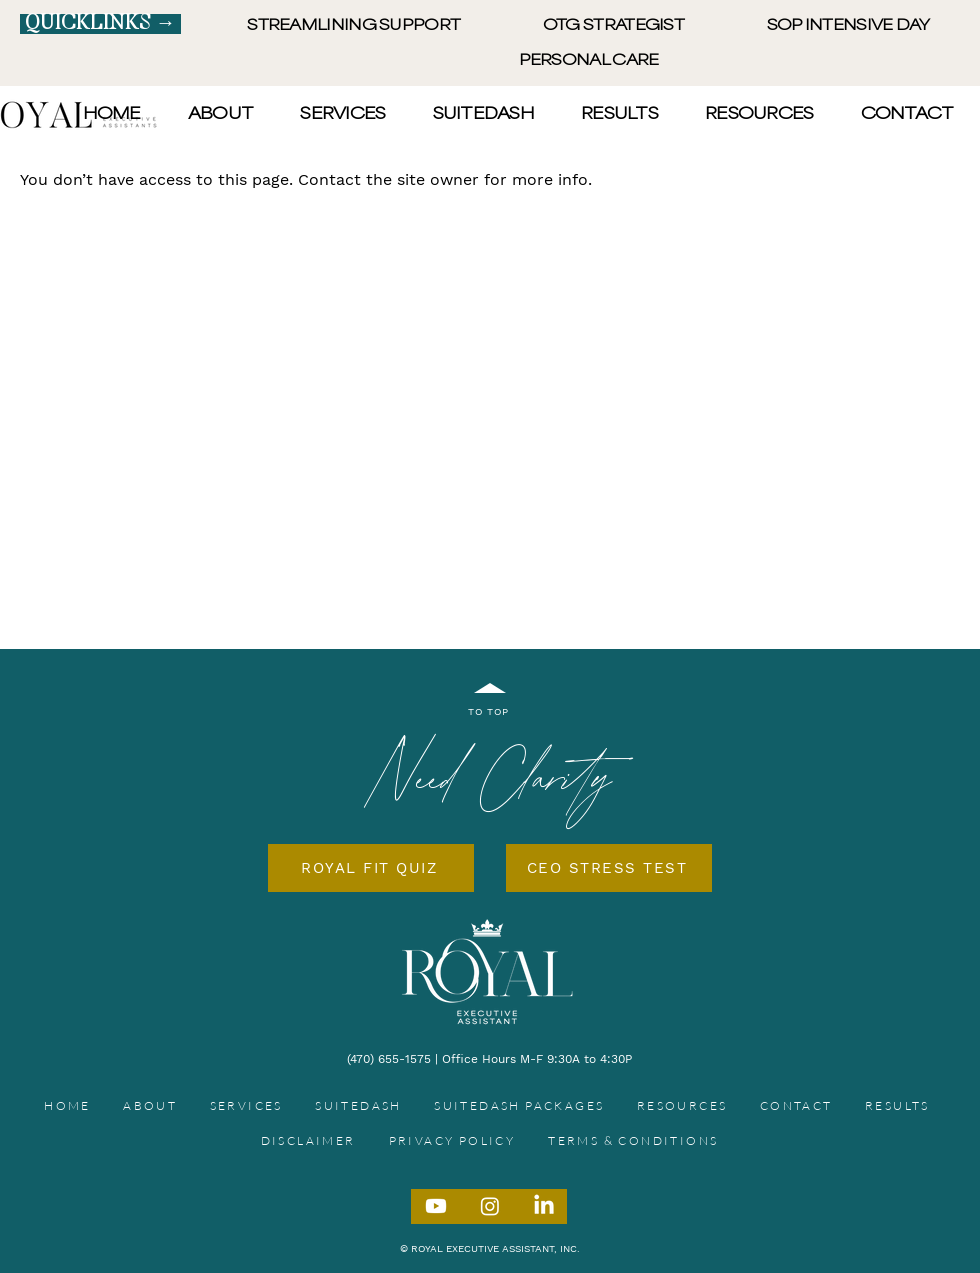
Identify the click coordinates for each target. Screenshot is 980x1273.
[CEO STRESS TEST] (609, 868)
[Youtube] (436, 1206)
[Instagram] (490, 1206)
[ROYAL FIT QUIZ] (371, 868)
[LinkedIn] (544, 1206)
